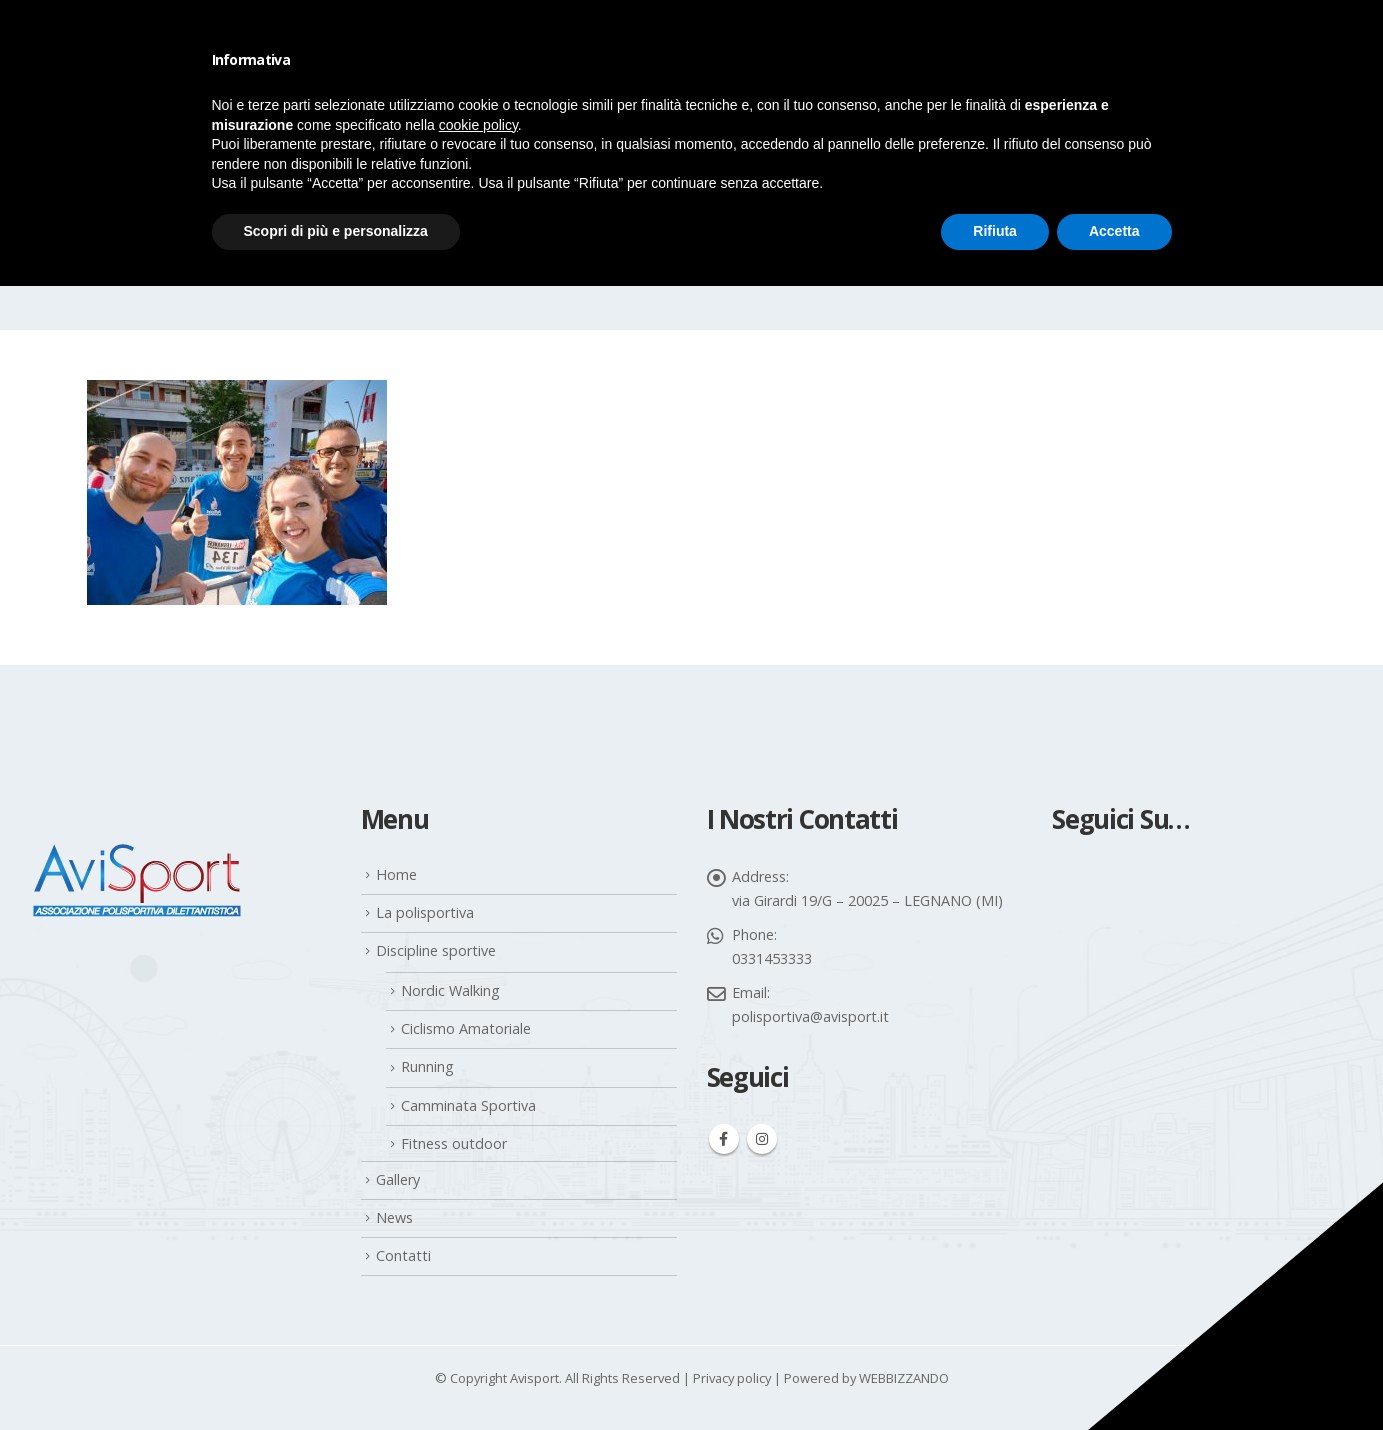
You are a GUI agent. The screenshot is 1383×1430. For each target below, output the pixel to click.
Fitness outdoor (454, 1143)
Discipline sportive (436, 950)
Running (427, 1066)
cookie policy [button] (478, 125)
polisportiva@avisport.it (810, 1016)
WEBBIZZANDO (904, 1378)
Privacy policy (732, 1378)
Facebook (724, 1139)
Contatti (403, 1255)
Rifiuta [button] (995, 231)
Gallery (398, 1179)
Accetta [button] (1114, 231)
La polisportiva (425, 912)
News (394, 1217)
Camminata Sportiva (468, 1105)
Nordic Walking (450, 990)
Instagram (762, 1139)
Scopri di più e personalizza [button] (336, 231)
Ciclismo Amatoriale (466, 1028)
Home (396, 874)
